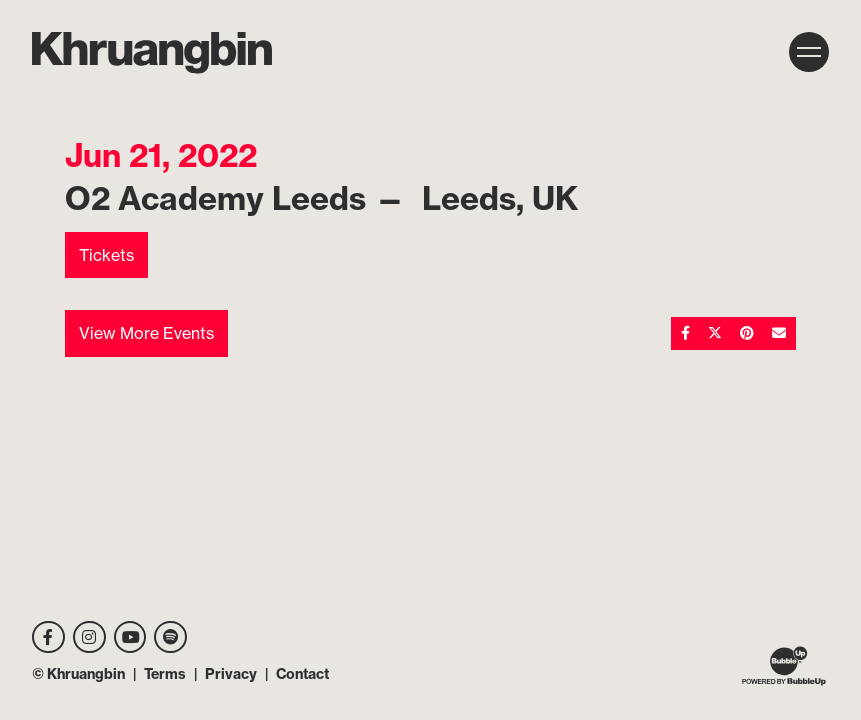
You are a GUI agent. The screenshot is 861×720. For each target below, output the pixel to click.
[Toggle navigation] (809, 52)
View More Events (146, 333)
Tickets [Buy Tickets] (106, 255)
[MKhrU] (152, 53)
